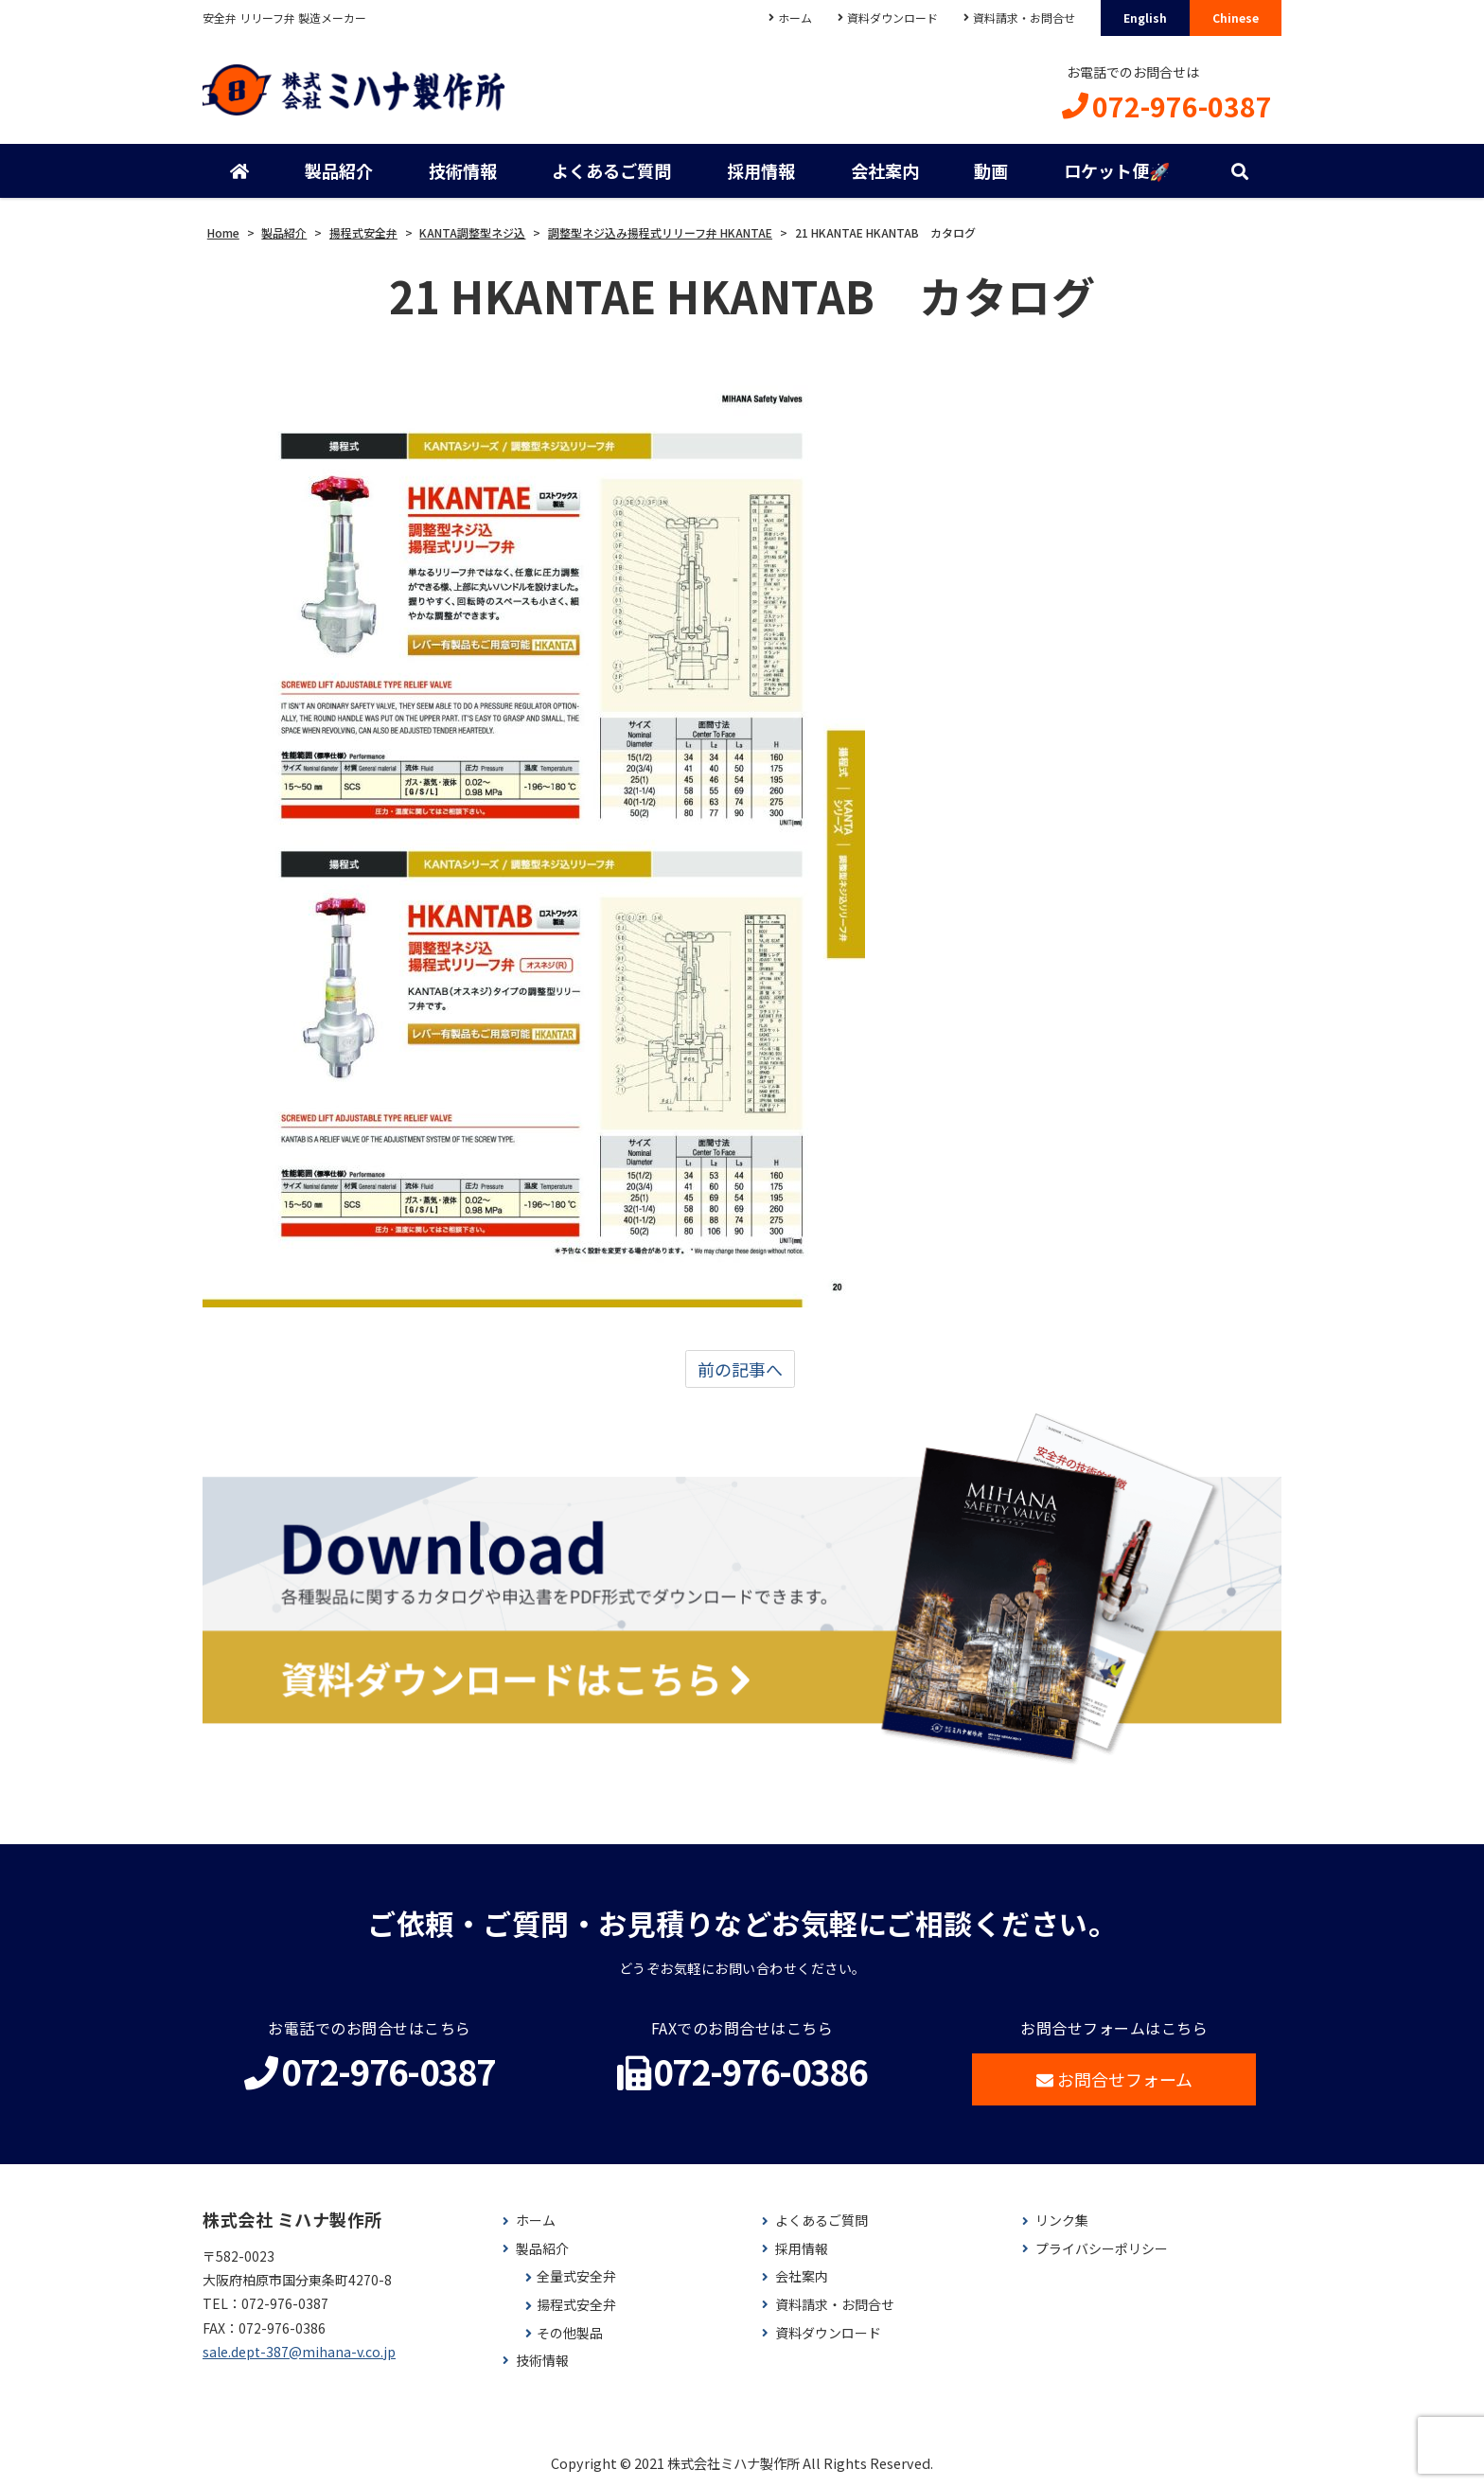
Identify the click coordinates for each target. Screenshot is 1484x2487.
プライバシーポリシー (1101, 2249)
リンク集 (1061, 2220)
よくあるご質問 (611, 170)
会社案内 (885, 170)
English (1145, 17)
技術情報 (463, 170)
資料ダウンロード (892, 17)
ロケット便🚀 (1117, 170)
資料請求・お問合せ (1024, 17)
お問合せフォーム (1114, 2079)
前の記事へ (740, 1369)
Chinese (1235, 17)
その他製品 (570, 2333)
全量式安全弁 (576, 2276)
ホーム (795, 17)
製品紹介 (339, 170)
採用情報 (761, 170)
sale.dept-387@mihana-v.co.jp (299, 2351)
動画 (991, 170)
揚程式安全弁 (576, 2305)
